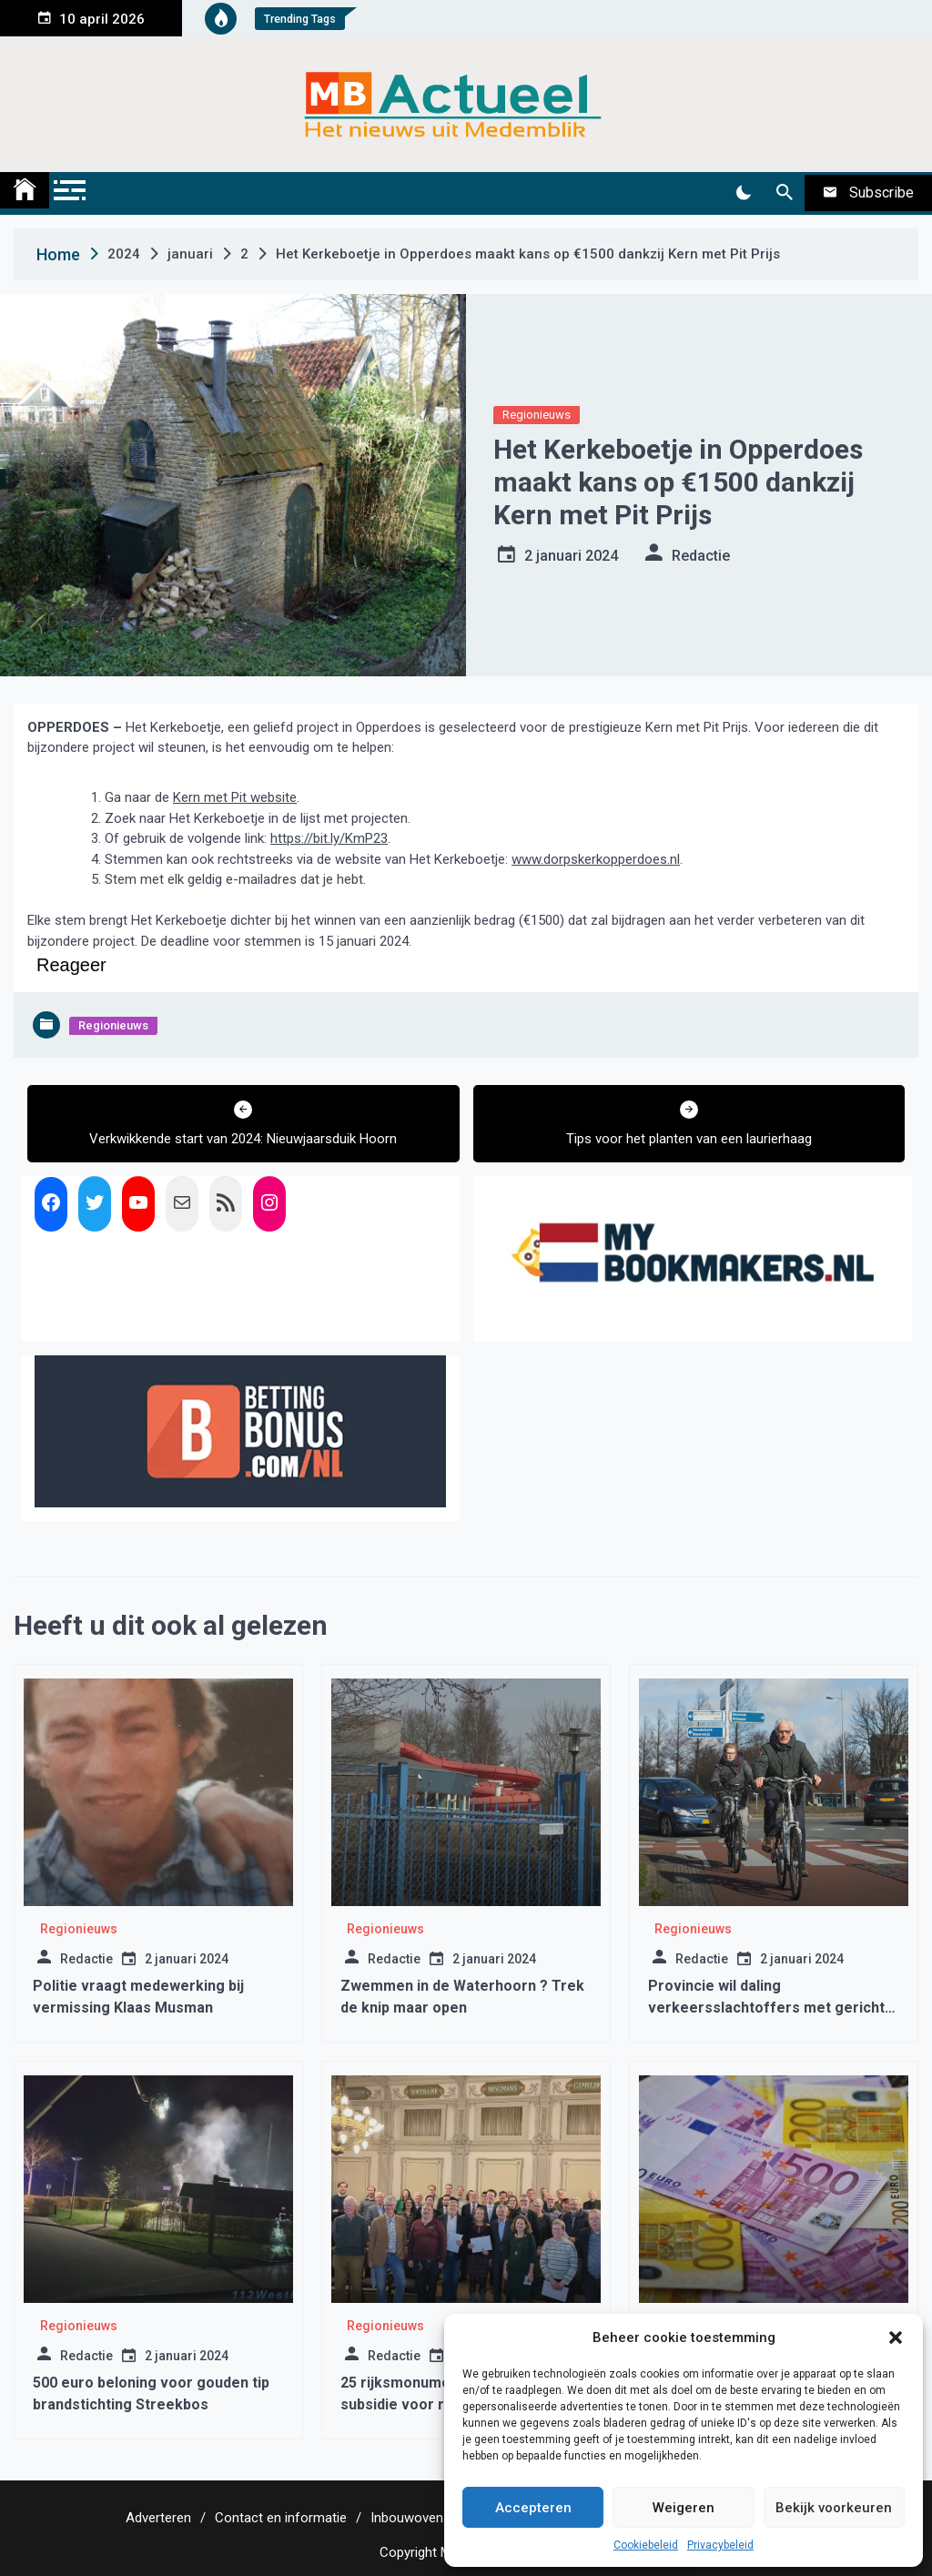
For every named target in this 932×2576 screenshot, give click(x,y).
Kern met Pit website (235, 797)
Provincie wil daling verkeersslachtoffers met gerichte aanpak (771, 2007)
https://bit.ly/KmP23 (329, 838)
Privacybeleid (720, 2545)
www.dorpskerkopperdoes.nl (596, 859)
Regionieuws (536, 414)
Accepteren (533, 2508)
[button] (895, 2337)
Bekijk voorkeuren (833, 2508)
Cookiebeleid (645, 2545)
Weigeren (683, 2508)
